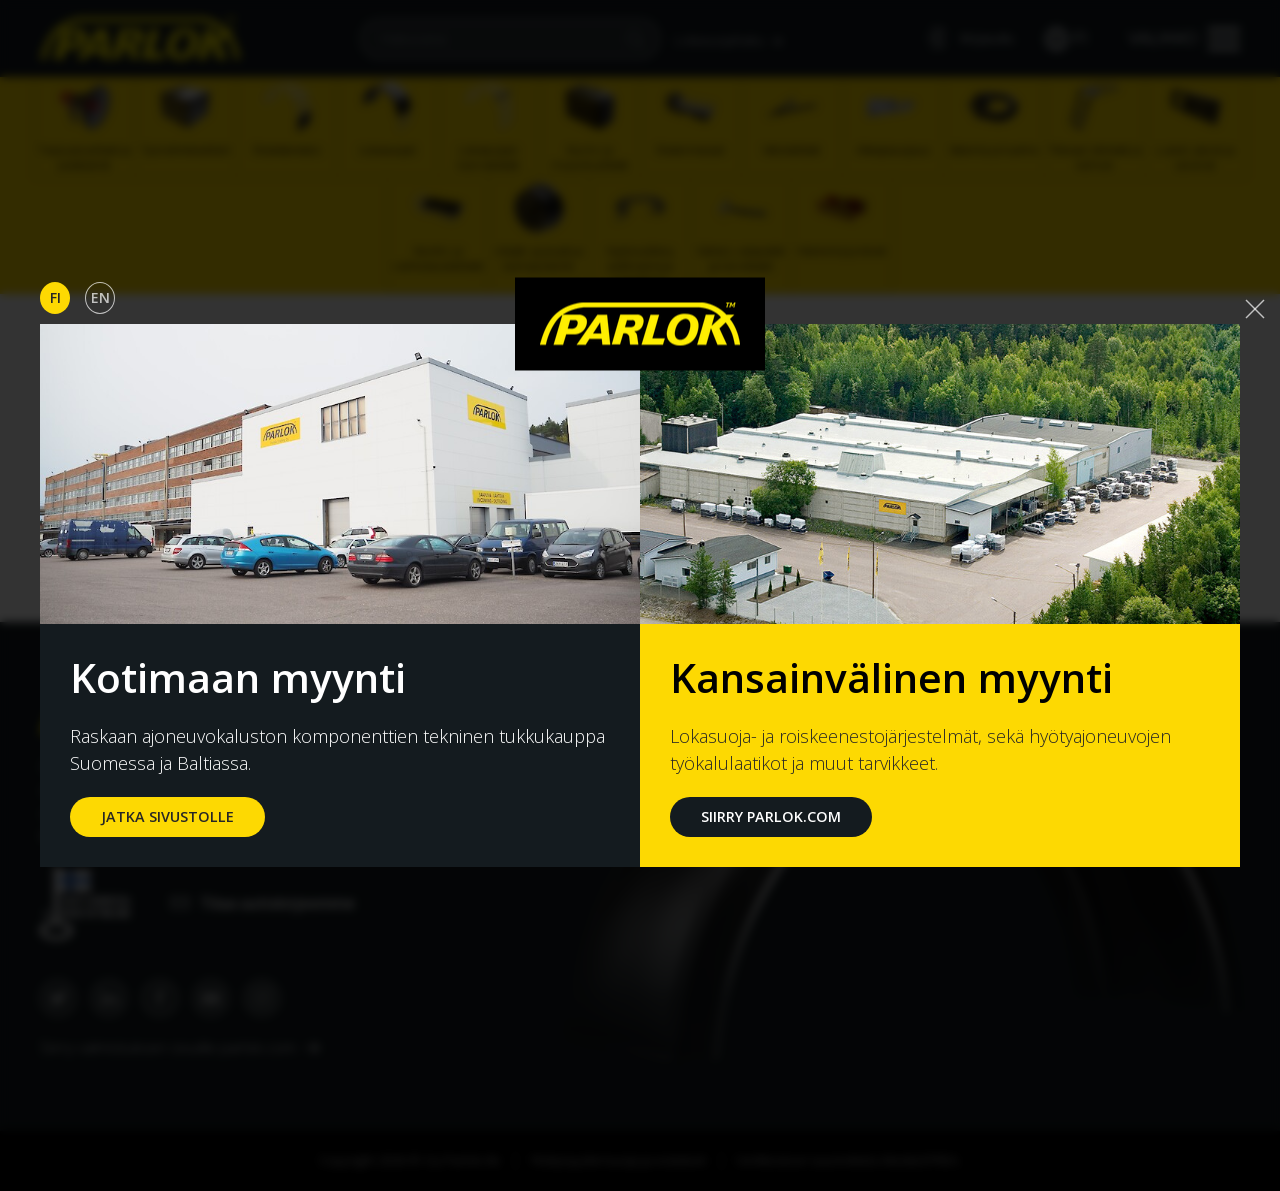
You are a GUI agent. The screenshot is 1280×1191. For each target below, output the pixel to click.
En (100, 297)
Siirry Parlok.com (771, 816)
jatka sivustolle (167, 816)
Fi (55, 297)
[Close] (1255, 309)
